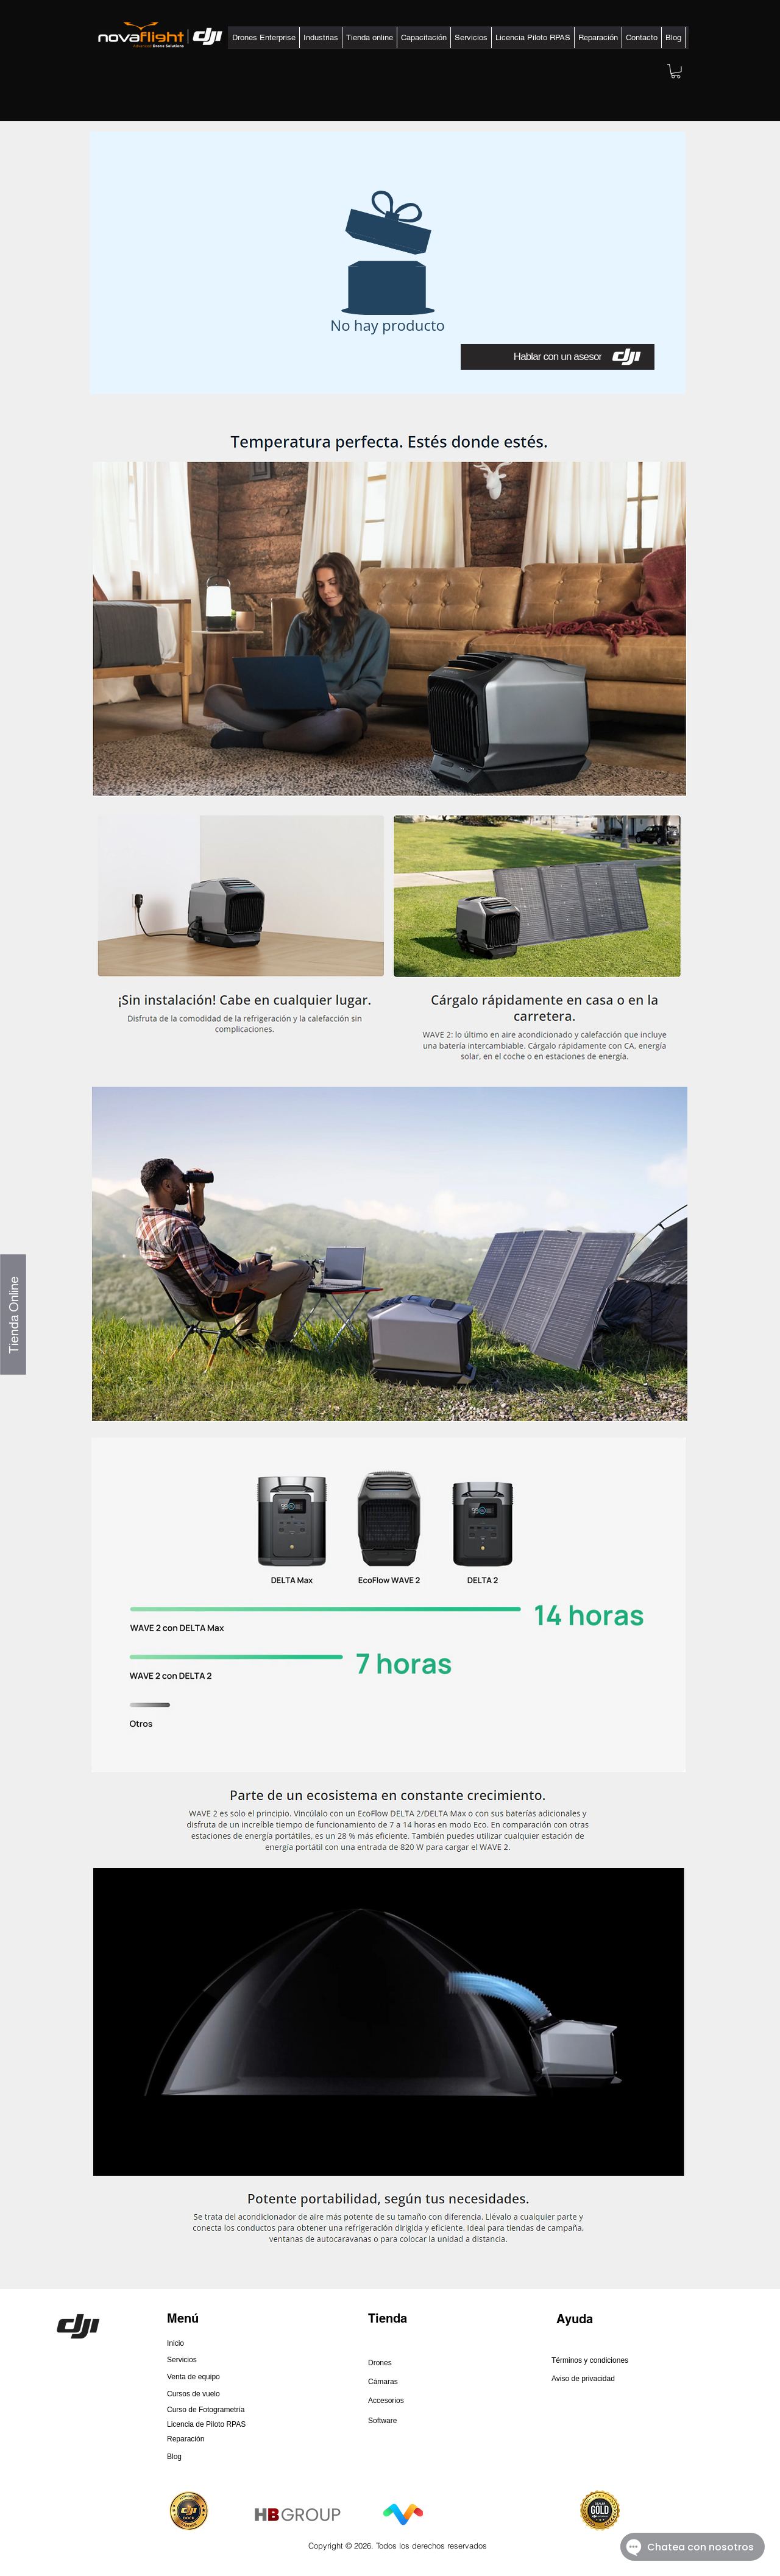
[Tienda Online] (13, 1314)
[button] (264, 37)
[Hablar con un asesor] (557, 357)
